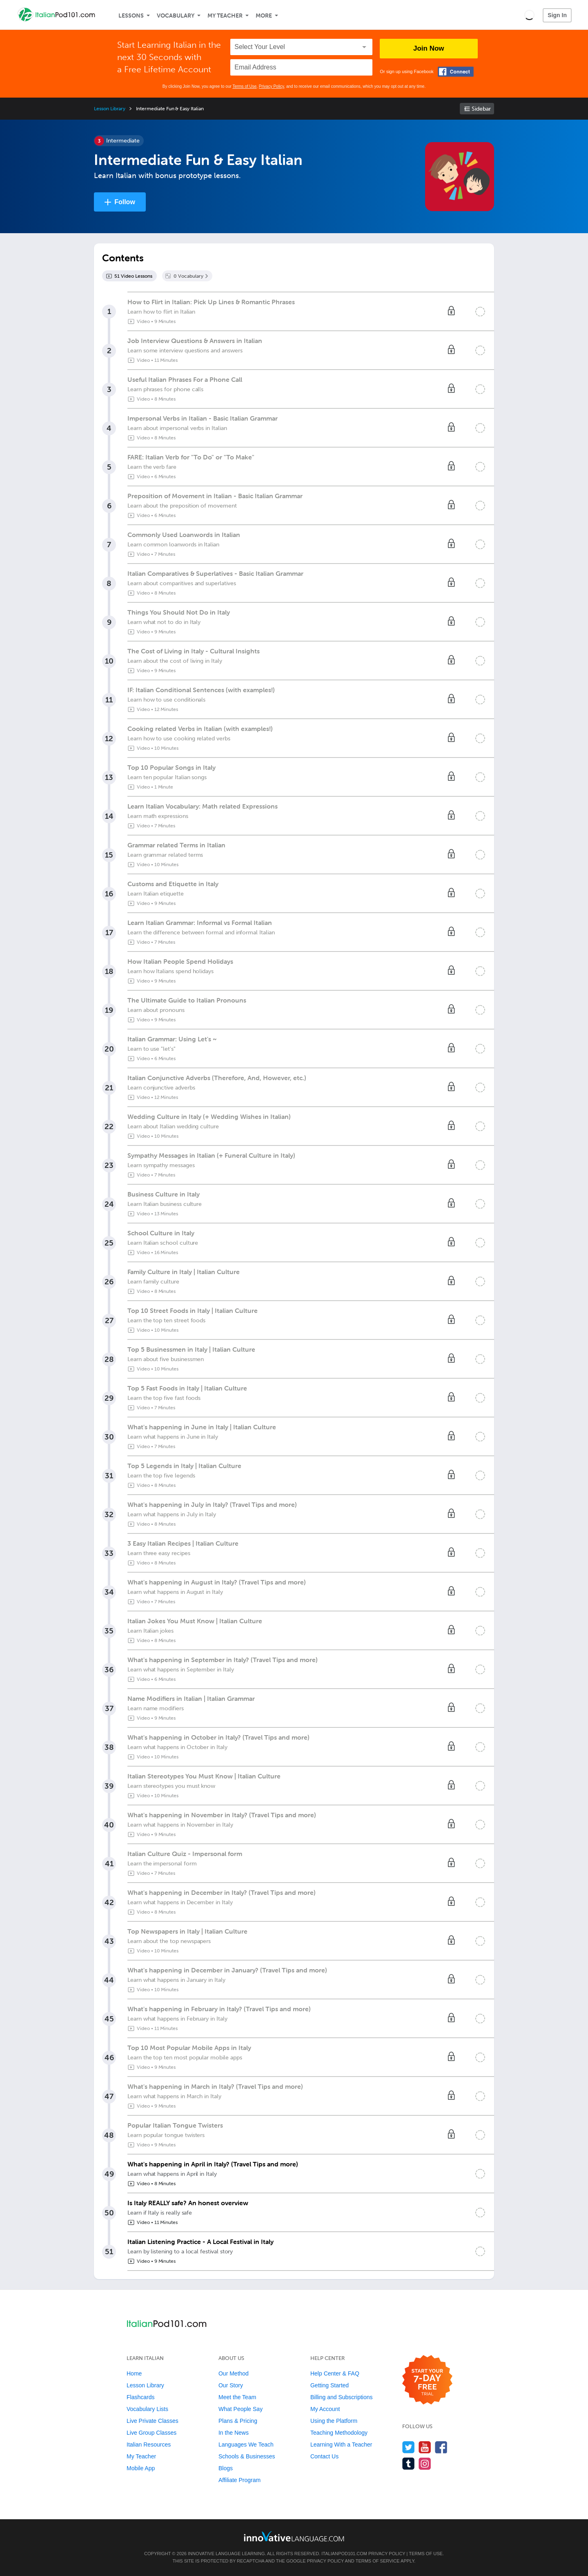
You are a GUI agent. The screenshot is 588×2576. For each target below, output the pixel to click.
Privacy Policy (271, 86)
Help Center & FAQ (334, 2373)
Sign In (557, 15)
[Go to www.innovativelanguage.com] (294, 2536)
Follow (124, 201)
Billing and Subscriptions (341, 2397)
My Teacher (225, 15)
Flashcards (140, 2397)
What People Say (240, 2409)
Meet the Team (237, 2397)
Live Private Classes (152, 2421)
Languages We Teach (246, 2444)
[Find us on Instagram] (425, 2463)
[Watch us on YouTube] (425, 2447)
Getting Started (329, 2385)
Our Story (230, 2385)
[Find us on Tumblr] (408, 2463)
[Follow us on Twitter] (408, 2447)
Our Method (233, 2373)
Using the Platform (333, 2421)
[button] (529, 14)
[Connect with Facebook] (455, 72)
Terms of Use (244, 86)
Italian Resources (149, 2444)
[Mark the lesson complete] (480, 311)
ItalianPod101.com (344, 2553)
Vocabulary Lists (147, 2409)
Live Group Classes (151, 2432)
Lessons (131, 15)
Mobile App (141, 2468)
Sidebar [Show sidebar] (481, 108)
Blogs (225, 2468)
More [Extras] (264, 15)
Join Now (428, 48)
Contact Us (324, 2456)
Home (134, 2373)
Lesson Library (109, 108)
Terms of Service (378, 2560)
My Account (325, 2409)
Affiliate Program (239, 2480)
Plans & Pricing (237, 2421)
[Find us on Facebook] (441, 2447)
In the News (233, 2432)
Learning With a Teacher (341, 2444)
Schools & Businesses (246, 2456)
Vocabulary (175, 15)
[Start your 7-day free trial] (427, 2380)
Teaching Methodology (339, 2432)
